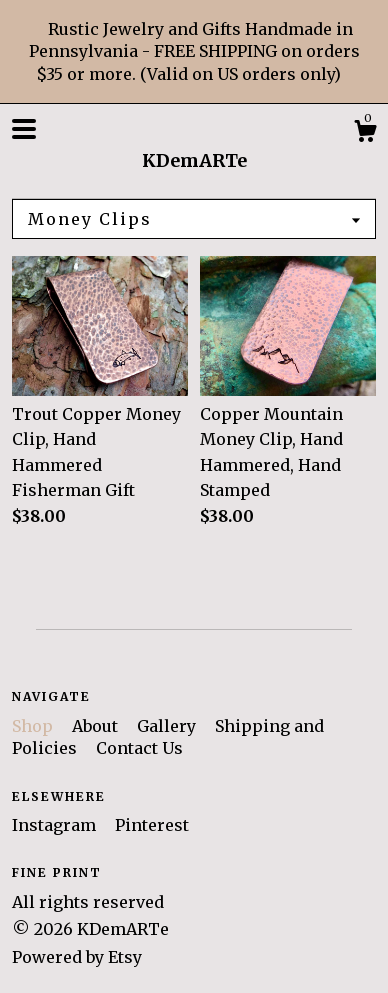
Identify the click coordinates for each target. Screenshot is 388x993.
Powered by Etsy (77, 957)
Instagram (56, 825)
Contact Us (139, 748)
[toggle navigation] (24, 129)
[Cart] (365, 134)
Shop (34, 726)
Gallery (168, 726)
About (97, 726)
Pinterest (152, 825)
